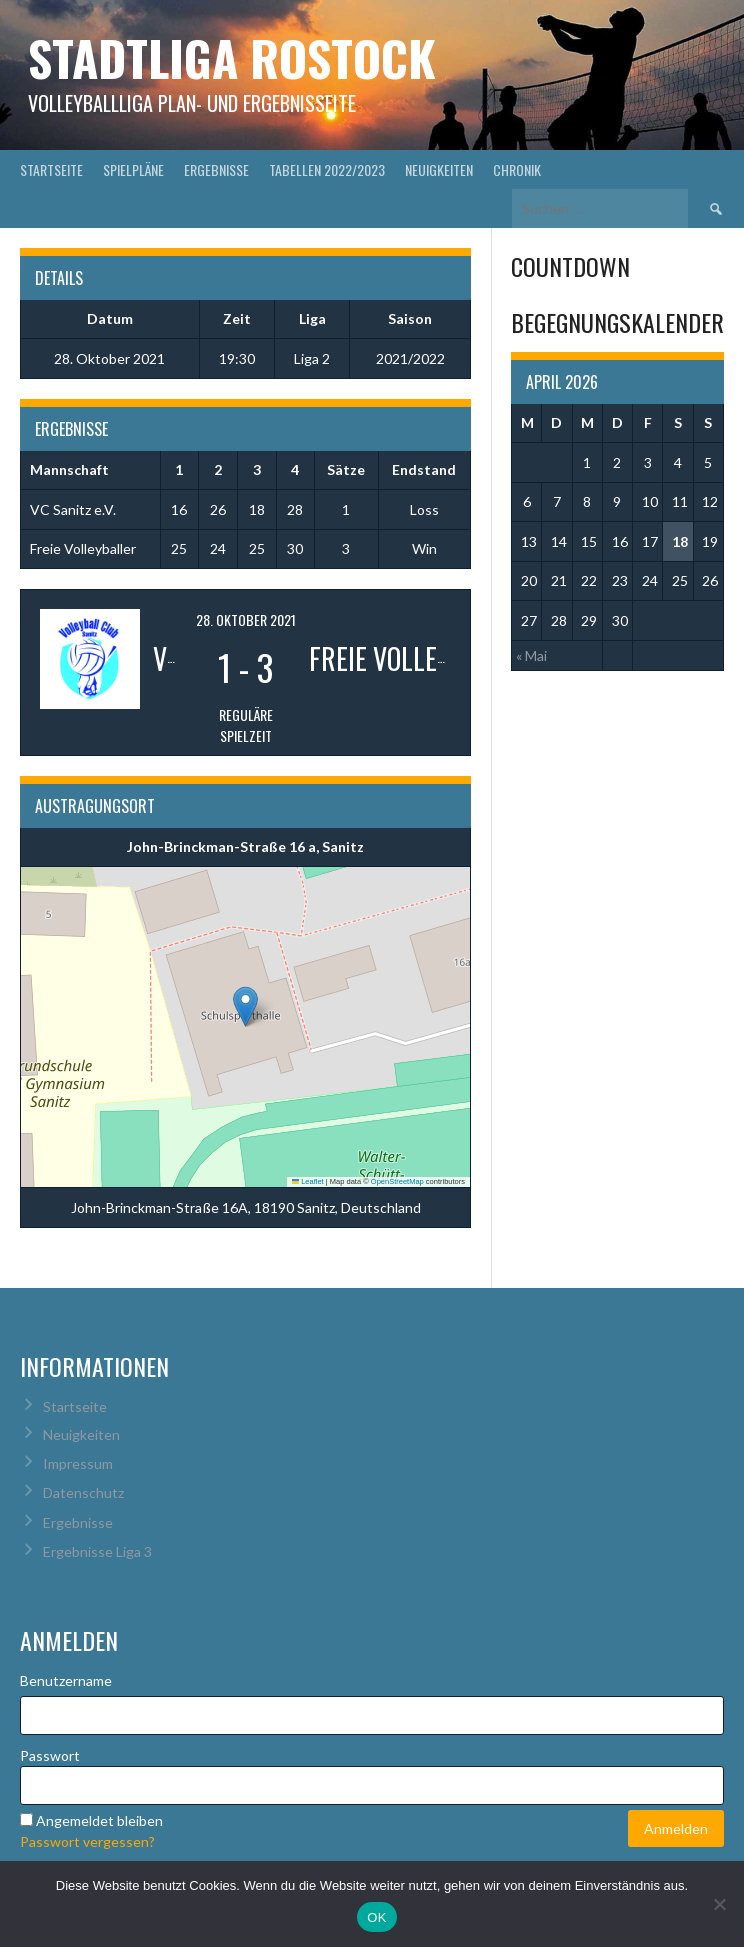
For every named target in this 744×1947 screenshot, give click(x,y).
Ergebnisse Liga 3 (97, 1551)
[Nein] (719, 1904)
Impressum (78, 1463)
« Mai (531, 655)
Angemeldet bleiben (99, 1820)
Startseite (51, 169)
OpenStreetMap (397, 1181)
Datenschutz (83, 1492)
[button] (245, 1006)
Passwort (50, 1755)
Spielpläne (133, 169)
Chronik (517, 169)
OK (376, 1917)
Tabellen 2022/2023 (327, 169)
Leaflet (308, 1181)
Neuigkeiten (439, 169)
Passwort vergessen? (87, 1841)
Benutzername (66, 1680)
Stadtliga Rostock (232, 57)
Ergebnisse (216, 169)
